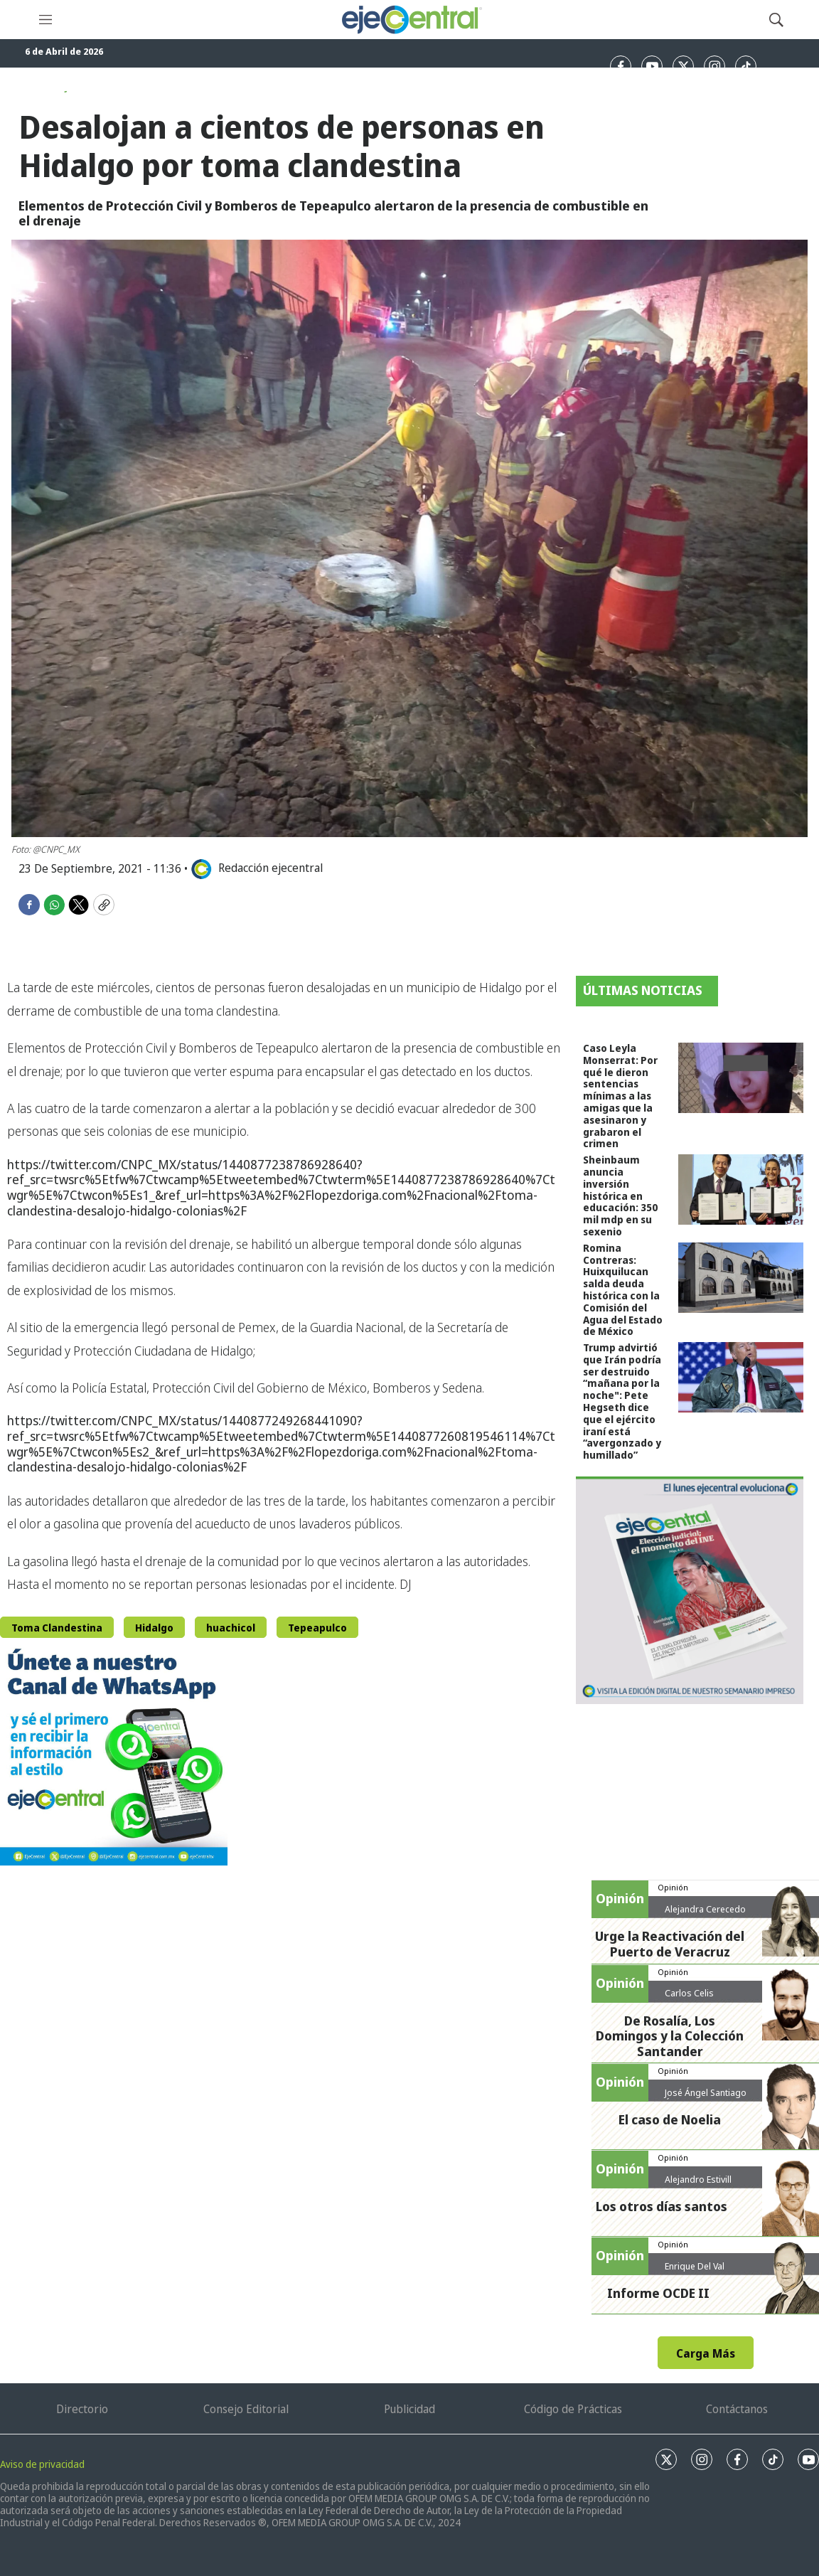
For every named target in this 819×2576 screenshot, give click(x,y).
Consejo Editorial (246, 2409)
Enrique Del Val (694, 2266)
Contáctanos (737, 2409)
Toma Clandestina (56, 1627)
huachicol (230, 1627)
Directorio (82, 2409)
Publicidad (409, 2409)
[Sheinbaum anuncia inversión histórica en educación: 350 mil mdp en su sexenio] (740, 1189)
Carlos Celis (689, 1992)
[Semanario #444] (689, 1590)
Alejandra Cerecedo (705, 1908)
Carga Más (705, 2353)
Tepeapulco (317, 1627)
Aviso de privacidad (42, 2464)
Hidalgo (154, 1627)
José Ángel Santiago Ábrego (705, 2098)
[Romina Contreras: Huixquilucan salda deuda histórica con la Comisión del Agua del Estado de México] (740, 1277)
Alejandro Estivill (698, 2179)
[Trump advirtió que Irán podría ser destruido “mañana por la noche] (740, 1377)
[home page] (411, 20)
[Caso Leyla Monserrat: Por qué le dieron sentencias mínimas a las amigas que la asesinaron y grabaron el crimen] (740, 1078)
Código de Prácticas (573, 2409)
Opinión (673, 1887)
